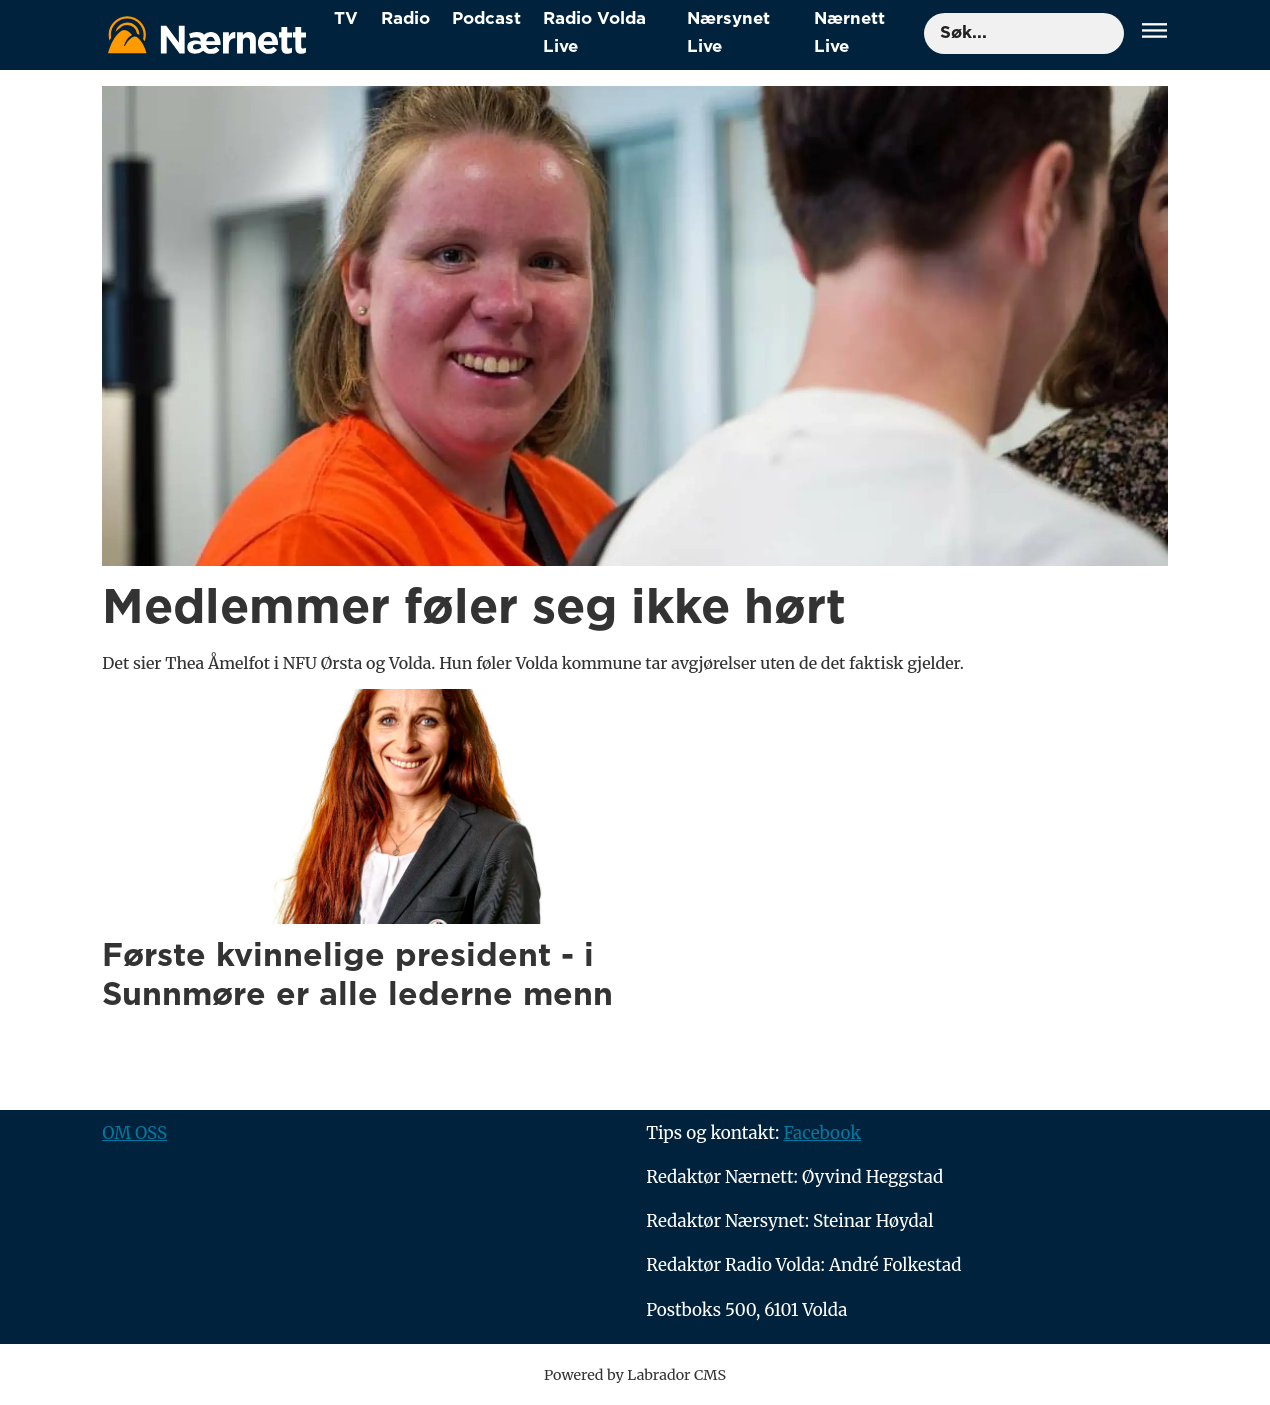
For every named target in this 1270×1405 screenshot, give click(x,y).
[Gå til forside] (207, 34)
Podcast (486, 18)
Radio (405, 18)
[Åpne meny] (1154, 33)
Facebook (822, 1133)
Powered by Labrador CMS (635, 1375)
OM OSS (134, 1133)
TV (346, 18)
